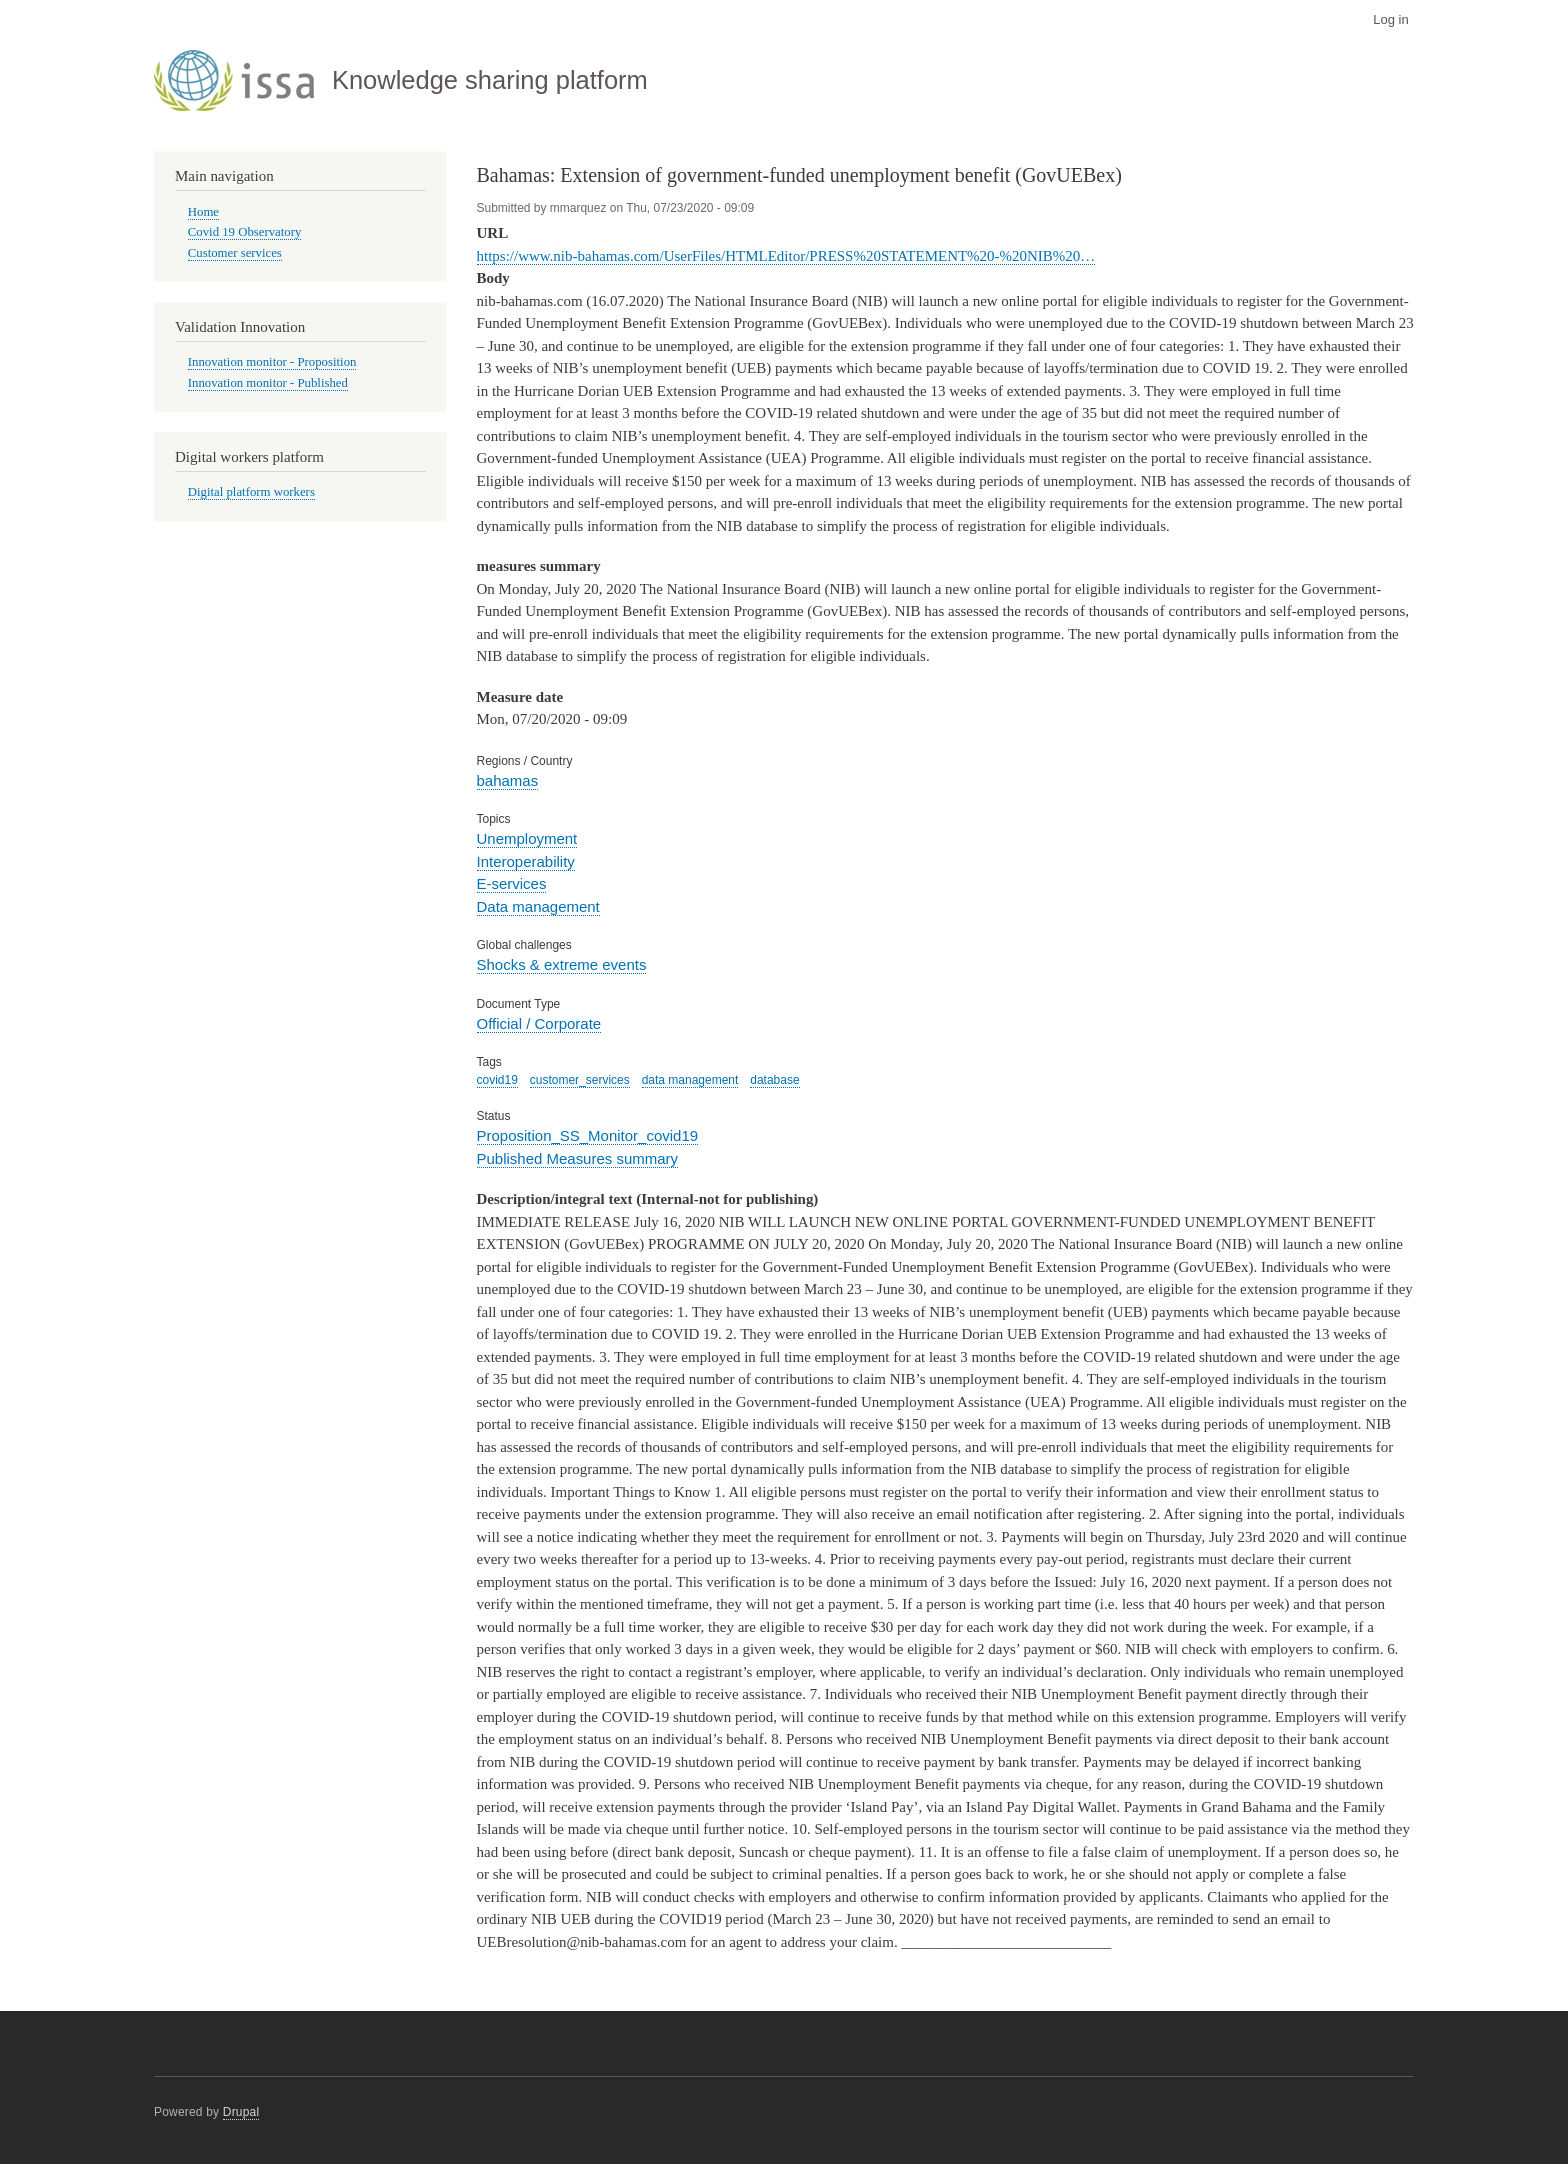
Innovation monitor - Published (268, 383)
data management (690, 1080)
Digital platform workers (251, 492)
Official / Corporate (539, 1023)
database (774, 1080)
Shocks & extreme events (562, 964)
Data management (538, 906)
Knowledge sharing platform (490, 80)
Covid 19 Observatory (245, 232)
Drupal (241, 2112)
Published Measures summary (578, 1158)
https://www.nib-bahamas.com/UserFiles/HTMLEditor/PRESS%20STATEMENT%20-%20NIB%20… (786, 256)
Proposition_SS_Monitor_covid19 (588, 1135)
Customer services (235, 253)
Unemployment (527, 838)
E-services (512, 883)
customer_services (580, 1080)
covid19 (497, 1080)
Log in (1390, 19)
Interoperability (526, 861)
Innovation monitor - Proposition (272, 362)
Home (203, 212)
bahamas (508, 780)
